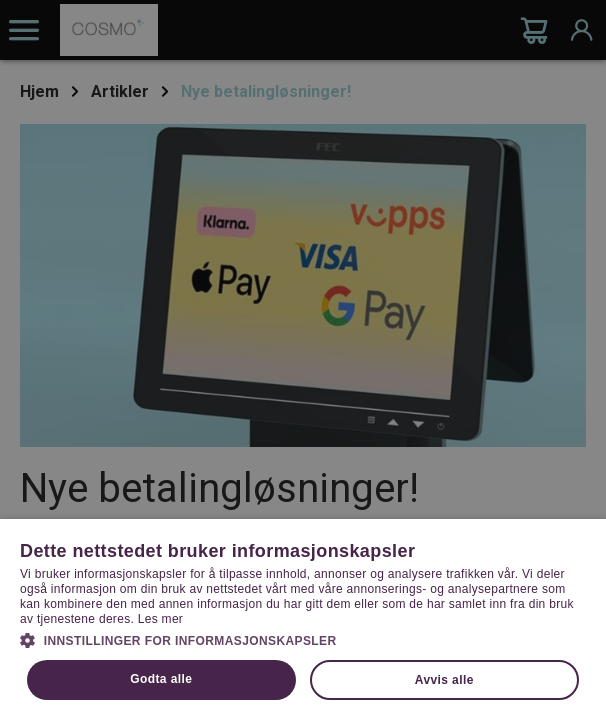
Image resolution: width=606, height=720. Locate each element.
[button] (303, 639)
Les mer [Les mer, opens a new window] (160, 619)
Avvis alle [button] (444, 680)
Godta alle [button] (161, 679)
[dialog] (303, 360)
